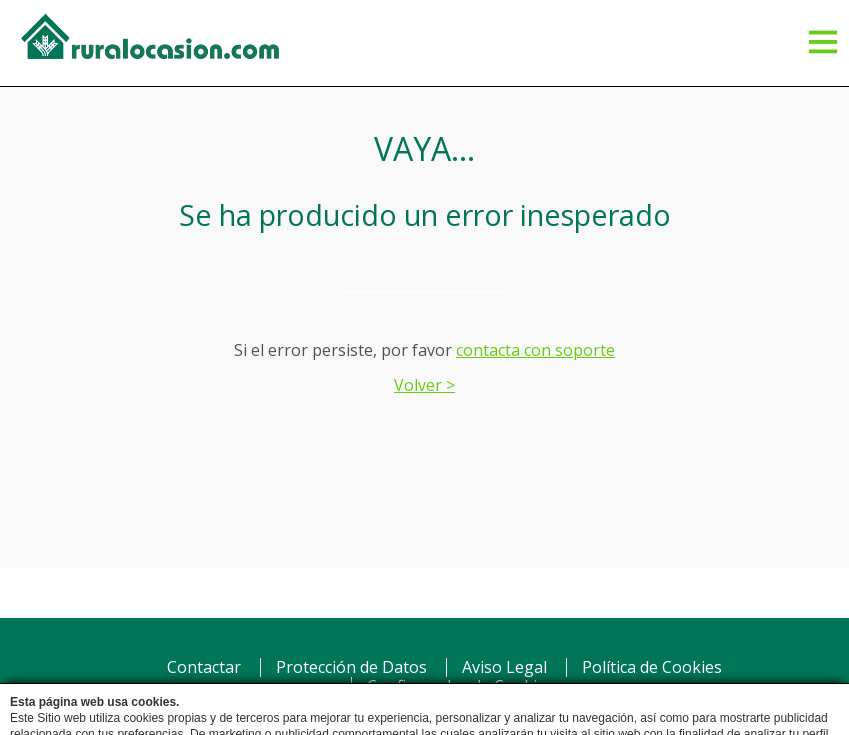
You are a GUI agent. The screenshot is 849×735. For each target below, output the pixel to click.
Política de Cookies (652, 667)
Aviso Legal (504, 667)
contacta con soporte (535, 350)
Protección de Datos (351, 667)
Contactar (204, 667)
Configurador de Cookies (460, 686)
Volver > (424, 385)
